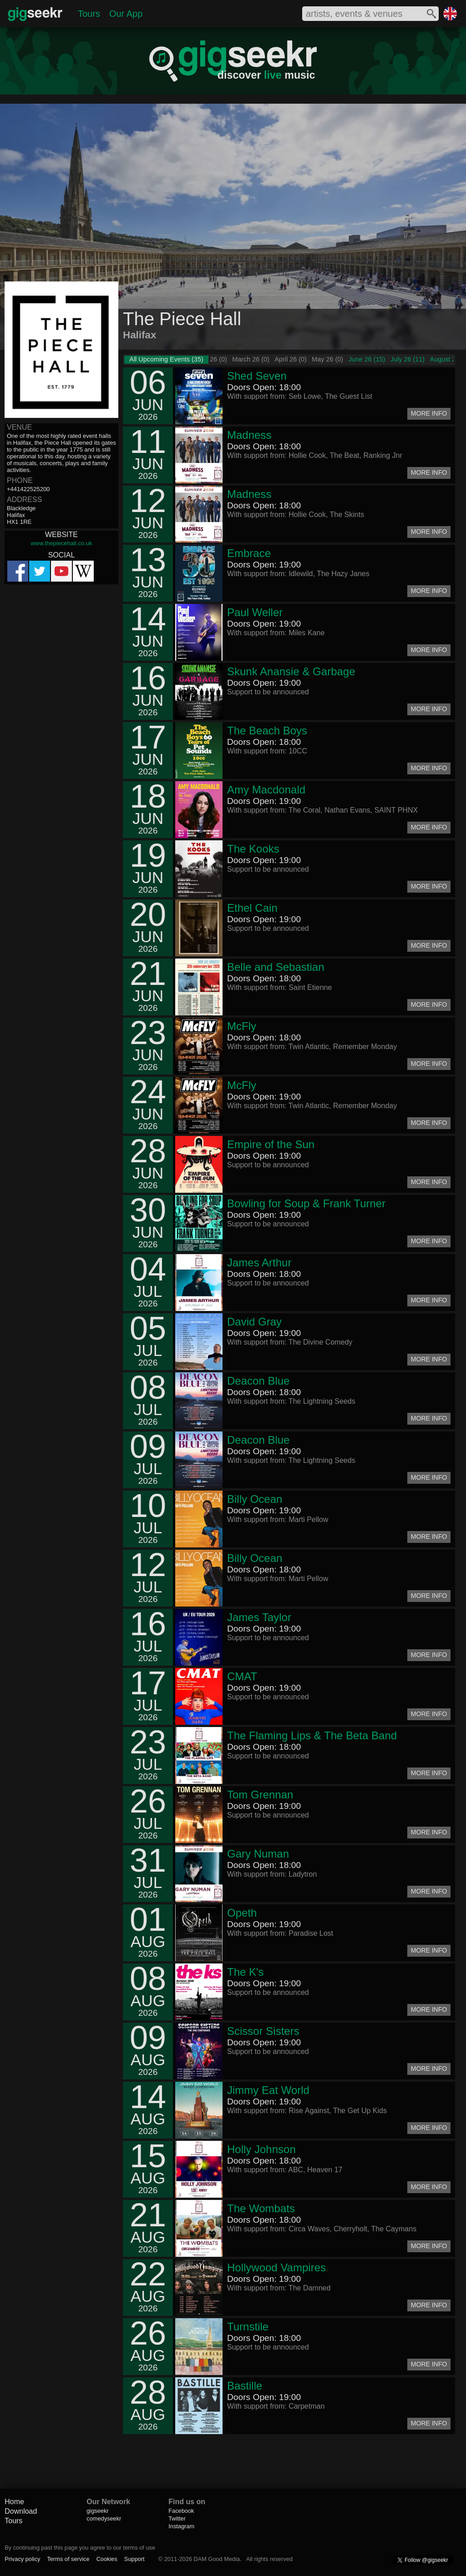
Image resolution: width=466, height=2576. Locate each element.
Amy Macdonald (266, 789)
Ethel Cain (252, 908)
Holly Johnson (261, 2149)
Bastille (244, 2386)
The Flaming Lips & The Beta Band (312, 1735)
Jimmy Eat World (268, 2090)
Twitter (177, 2518)
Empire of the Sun (270, 1144)
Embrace (249, 553)
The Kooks (253, 849)
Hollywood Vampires (276, 2267)
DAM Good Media (216, 2559)
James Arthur (259, 1262)
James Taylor (259, 1617)
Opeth (242, 1913)
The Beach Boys (267, 730)
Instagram (181, 2526)
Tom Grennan (260, 1794)
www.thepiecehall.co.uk (61, 543)
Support (134, 2559)
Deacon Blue (258, 1381)
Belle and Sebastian (275, 967)
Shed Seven (257, 376)
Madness (249, 435)
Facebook (181, 2510)
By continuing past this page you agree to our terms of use (80, 2547)
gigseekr (97, 2510)
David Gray (254, 1322)
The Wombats (261, 2208)
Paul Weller (255, 612)
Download (21, 2511)
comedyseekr (103, 2518)
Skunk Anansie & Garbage (291, 671)
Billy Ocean (254, 1499)
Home (14, 2502)
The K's (245, 1972)
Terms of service (68, 2559)
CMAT (242, 1676)
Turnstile (247, 2326)
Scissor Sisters (263, 2031)
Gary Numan (258, 1854)
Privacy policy (22, 2559)
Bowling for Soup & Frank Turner (306, 1203)
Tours (89, 14)
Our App (125, 14)
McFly (241, 1026)
